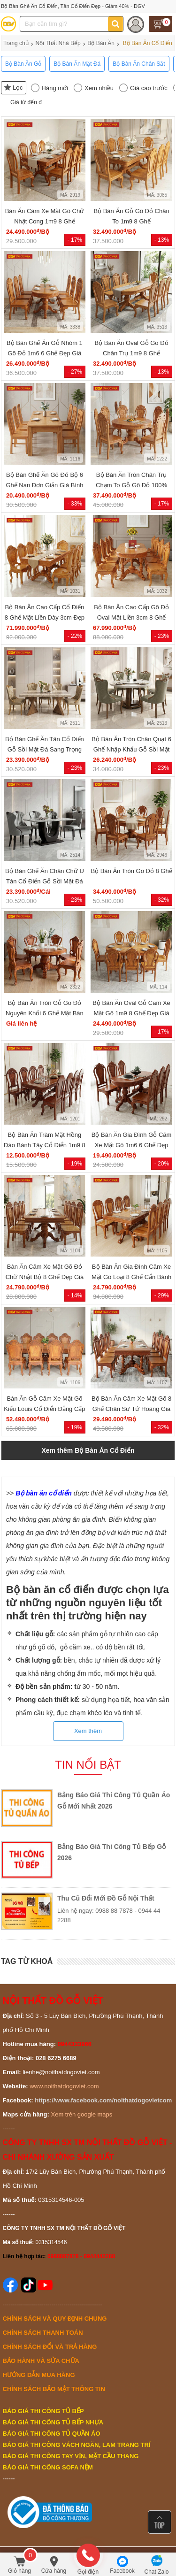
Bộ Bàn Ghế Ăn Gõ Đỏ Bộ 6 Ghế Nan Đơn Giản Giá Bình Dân (44, 485)
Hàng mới (55, 88)
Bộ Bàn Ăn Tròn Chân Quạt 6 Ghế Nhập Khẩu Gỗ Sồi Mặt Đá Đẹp (131, 749)
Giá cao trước (149, 88)
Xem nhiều (99, 88)
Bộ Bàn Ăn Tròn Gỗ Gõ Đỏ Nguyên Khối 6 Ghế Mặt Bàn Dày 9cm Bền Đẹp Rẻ (45, 1013)
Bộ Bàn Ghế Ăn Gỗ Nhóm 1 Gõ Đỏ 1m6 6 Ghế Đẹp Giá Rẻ (45, 353)
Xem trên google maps (82, 2114)
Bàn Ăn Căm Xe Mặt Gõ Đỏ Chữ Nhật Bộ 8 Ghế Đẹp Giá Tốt (45, 1277)
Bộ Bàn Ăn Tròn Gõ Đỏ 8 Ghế (131, 870)
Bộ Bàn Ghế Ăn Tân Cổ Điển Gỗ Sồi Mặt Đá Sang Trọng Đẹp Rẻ (44, 749)
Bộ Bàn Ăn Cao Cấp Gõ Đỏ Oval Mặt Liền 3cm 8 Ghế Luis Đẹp (131, 617)
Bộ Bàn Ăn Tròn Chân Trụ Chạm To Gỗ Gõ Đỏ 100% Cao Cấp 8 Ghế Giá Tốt (131, 485)
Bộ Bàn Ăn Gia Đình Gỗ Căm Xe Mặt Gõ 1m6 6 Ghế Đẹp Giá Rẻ (132, 1145)
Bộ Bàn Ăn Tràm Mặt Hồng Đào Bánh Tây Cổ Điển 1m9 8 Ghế (44, 1145)
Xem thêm (88, 1730)
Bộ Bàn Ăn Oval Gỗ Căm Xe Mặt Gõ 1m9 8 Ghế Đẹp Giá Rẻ (131, 1013)
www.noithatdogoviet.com (64, 2086)
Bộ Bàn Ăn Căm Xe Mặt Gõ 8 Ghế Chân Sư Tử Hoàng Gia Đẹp (131, 1409)
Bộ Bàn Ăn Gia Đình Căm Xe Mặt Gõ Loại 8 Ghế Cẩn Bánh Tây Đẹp (131, 1277)
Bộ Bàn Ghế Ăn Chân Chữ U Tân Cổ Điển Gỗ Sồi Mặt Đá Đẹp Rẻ (44, 881)
